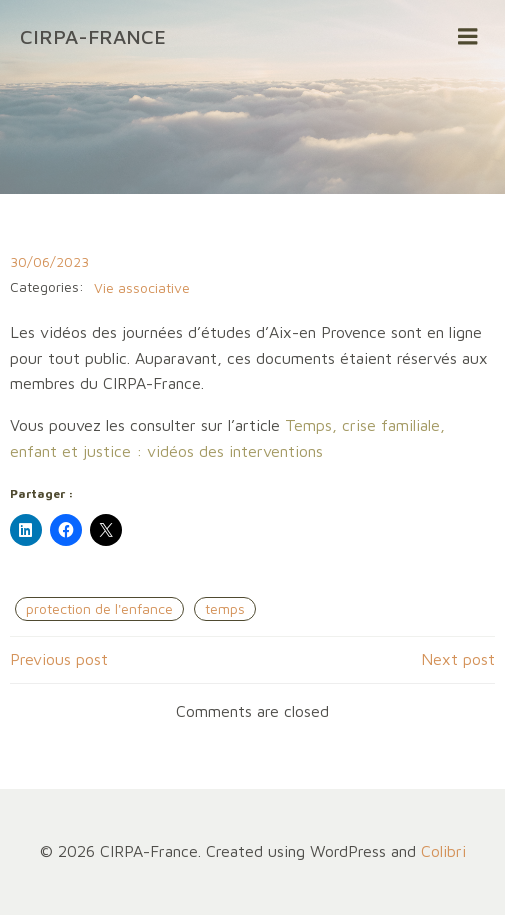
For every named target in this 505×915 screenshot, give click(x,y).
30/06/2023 (49, 261)
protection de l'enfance (99, 608)
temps (225, 608)
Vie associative (142, 287)
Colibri (443, 851)
